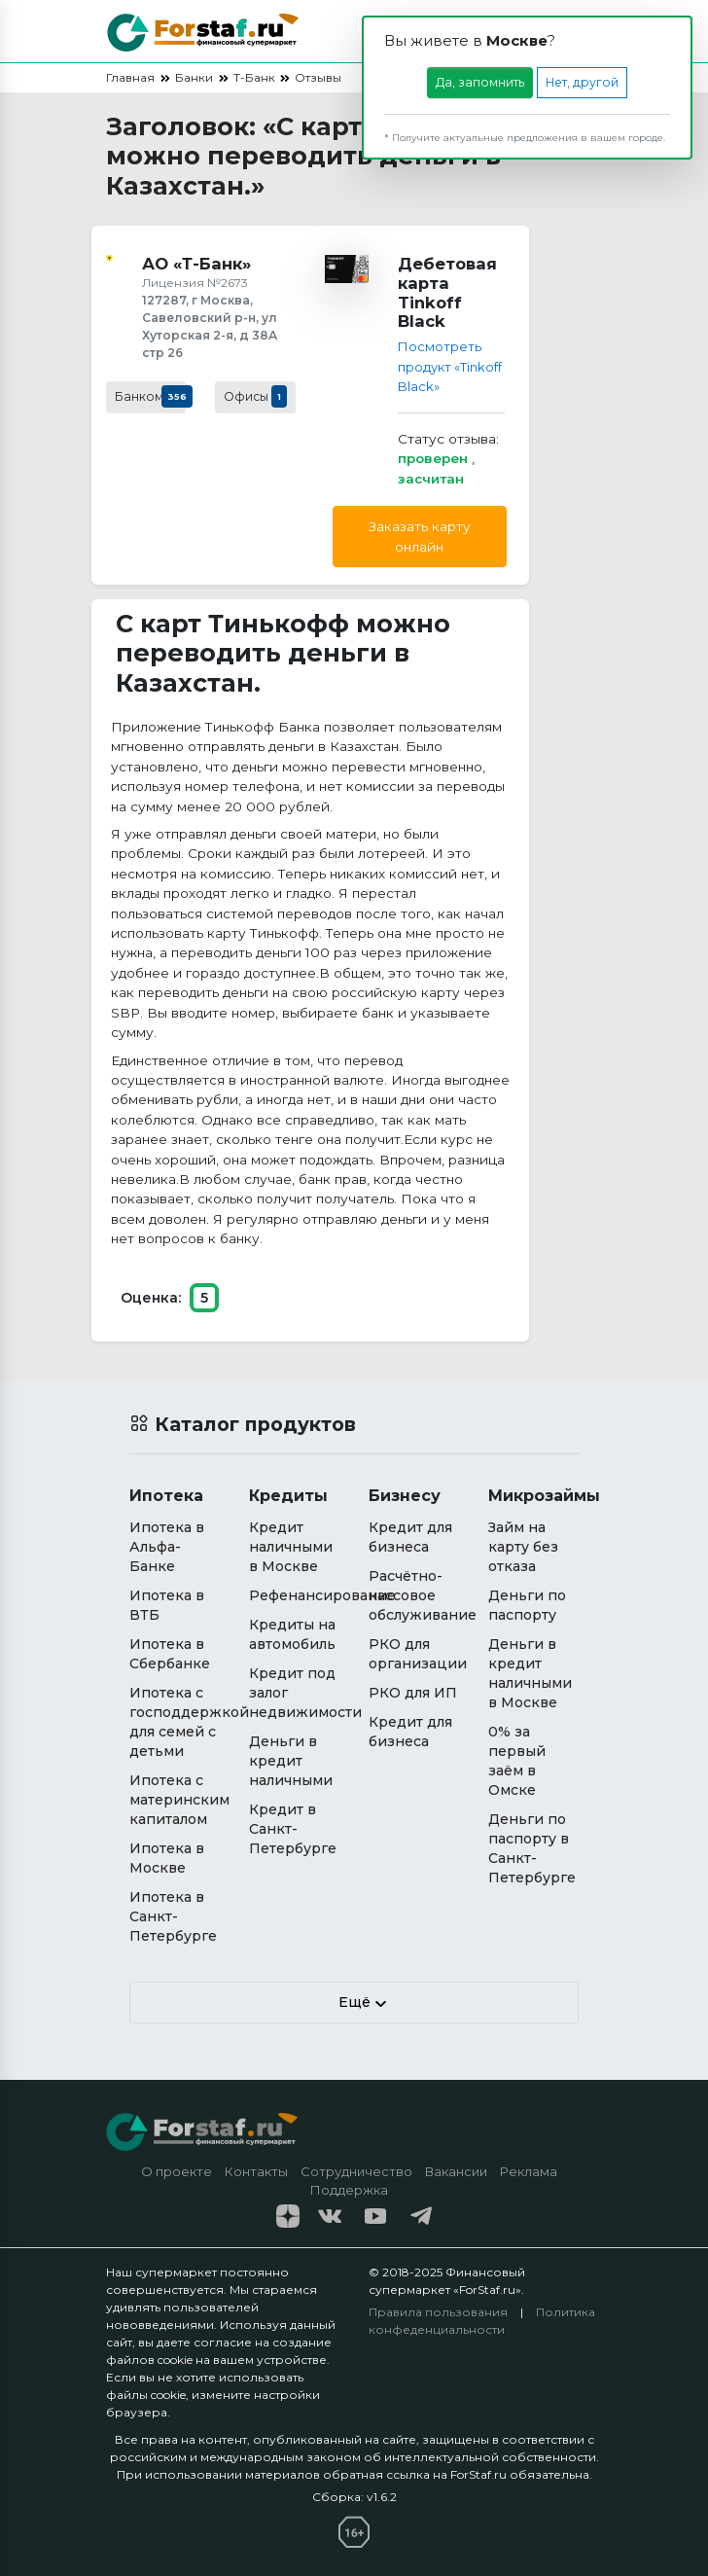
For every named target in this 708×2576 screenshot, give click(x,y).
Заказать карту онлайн (420, 536)
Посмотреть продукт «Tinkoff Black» (445, 366)
